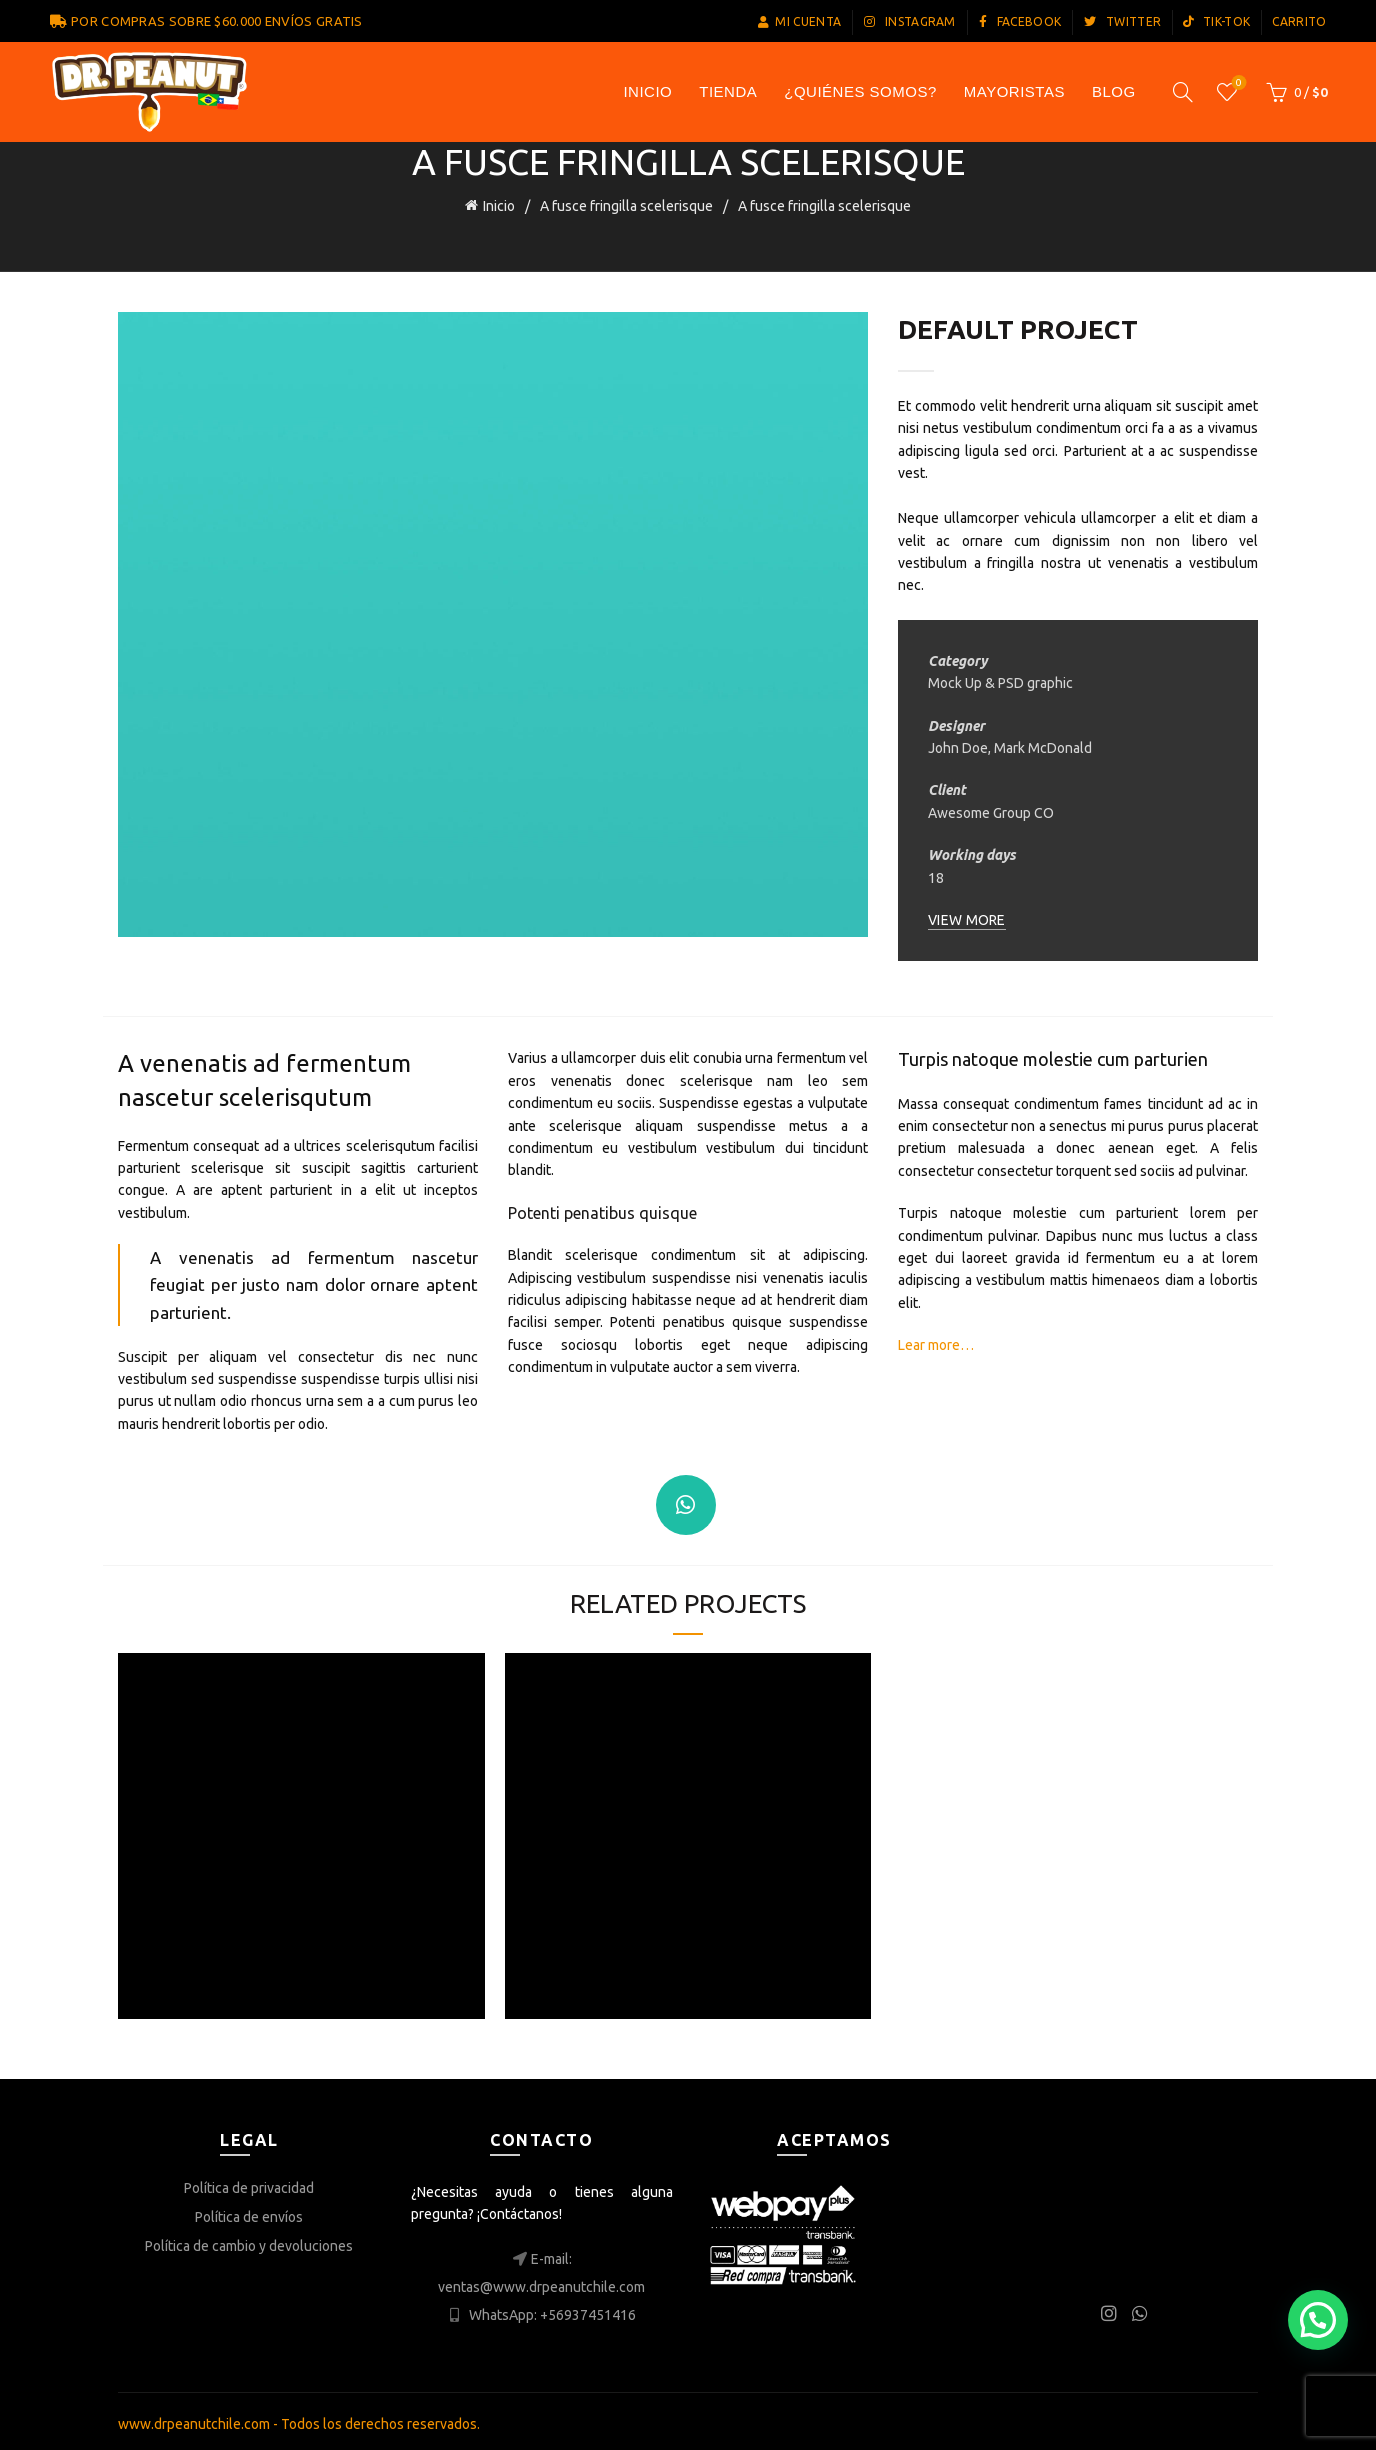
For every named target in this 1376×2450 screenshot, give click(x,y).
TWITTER (1122, 21)
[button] (1318, 2320)
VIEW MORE (967, 914)
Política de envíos (249, 2211)
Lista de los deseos (1236, 83)
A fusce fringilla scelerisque (626, 204)
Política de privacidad (249, 2182)
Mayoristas (1014, 91)
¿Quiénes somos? (860, 91)
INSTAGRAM (909, 21)
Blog (1114, 91)
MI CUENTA (799, 21)
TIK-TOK (1216, 21)
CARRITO (1299, 21)
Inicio (499, 204)
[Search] (1183, 92)
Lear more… (936, 1340)
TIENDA (728, 91)
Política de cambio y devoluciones (249, 2240)
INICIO (647, 91)
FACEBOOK (1019, 21)
